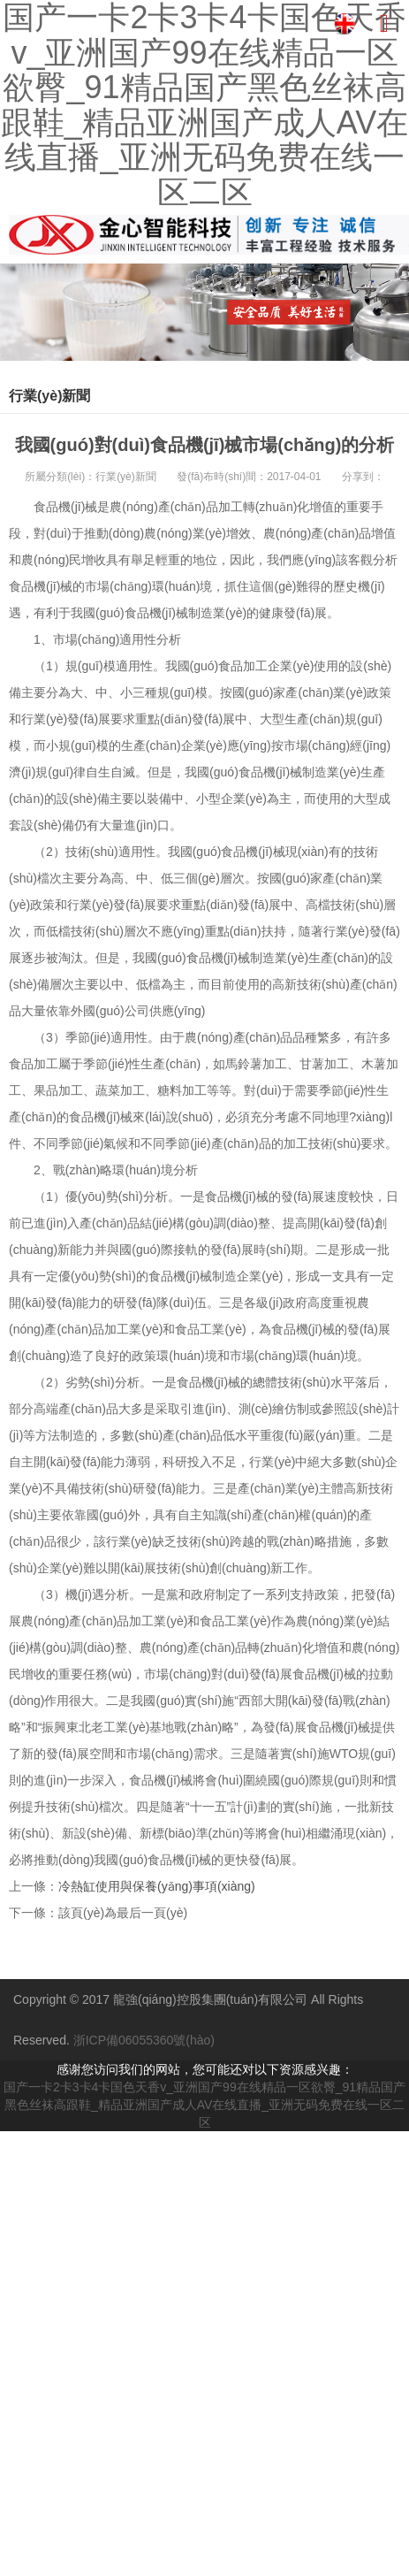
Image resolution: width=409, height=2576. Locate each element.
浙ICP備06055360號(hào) (144, 2040)
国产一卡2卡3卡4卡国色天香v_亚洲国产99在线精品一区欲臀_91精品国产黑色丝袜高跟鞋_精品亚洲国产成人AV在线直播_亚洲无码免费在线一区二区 (204, 2104)
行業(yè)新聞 (125, 476)
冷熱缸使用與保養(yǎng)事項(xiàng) (156, 1886)
